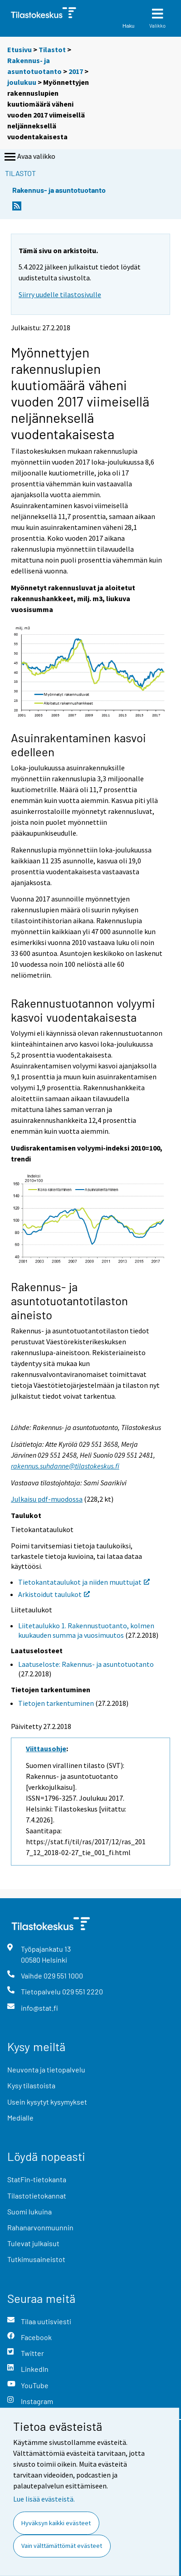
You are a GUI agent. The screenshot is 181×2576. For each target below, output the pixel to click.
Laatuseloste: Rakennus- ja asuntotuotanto (86, 1664)
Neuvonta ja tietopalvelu (46, 2069)
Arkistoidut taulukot (54, 1594)
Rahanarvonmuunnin (40, 2227)
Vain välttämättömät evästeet (61, 2546)
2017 (75, 71)
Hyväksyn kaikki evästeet (56, 2523)
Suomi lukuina (29, 2211)
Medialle (20, 2117)
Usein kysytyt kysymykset (47, 2101)
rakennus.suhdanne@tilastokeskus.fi (65, 1465)
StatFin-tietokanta (36, 2179)
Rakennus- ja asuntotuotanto (59, 190)
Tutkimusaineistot (36, 2259)
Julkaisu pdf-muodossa (47, 1498)
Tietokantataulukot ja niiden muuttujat (84, 1582)
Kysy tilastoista (31, 2085)
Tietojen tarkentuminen (56, 1703)
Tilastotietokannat (36, 2195)
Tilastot (52, 49)
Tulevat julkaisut (33, 2243)
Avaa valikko (29, 157)
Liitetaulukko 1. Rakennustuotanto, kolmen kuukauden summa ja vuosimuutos (86, 1630)
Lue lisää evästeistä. (44, 2498)
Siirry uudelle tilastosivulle (60, 294)
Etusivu (19, 49)
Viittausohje (46, 1748)
